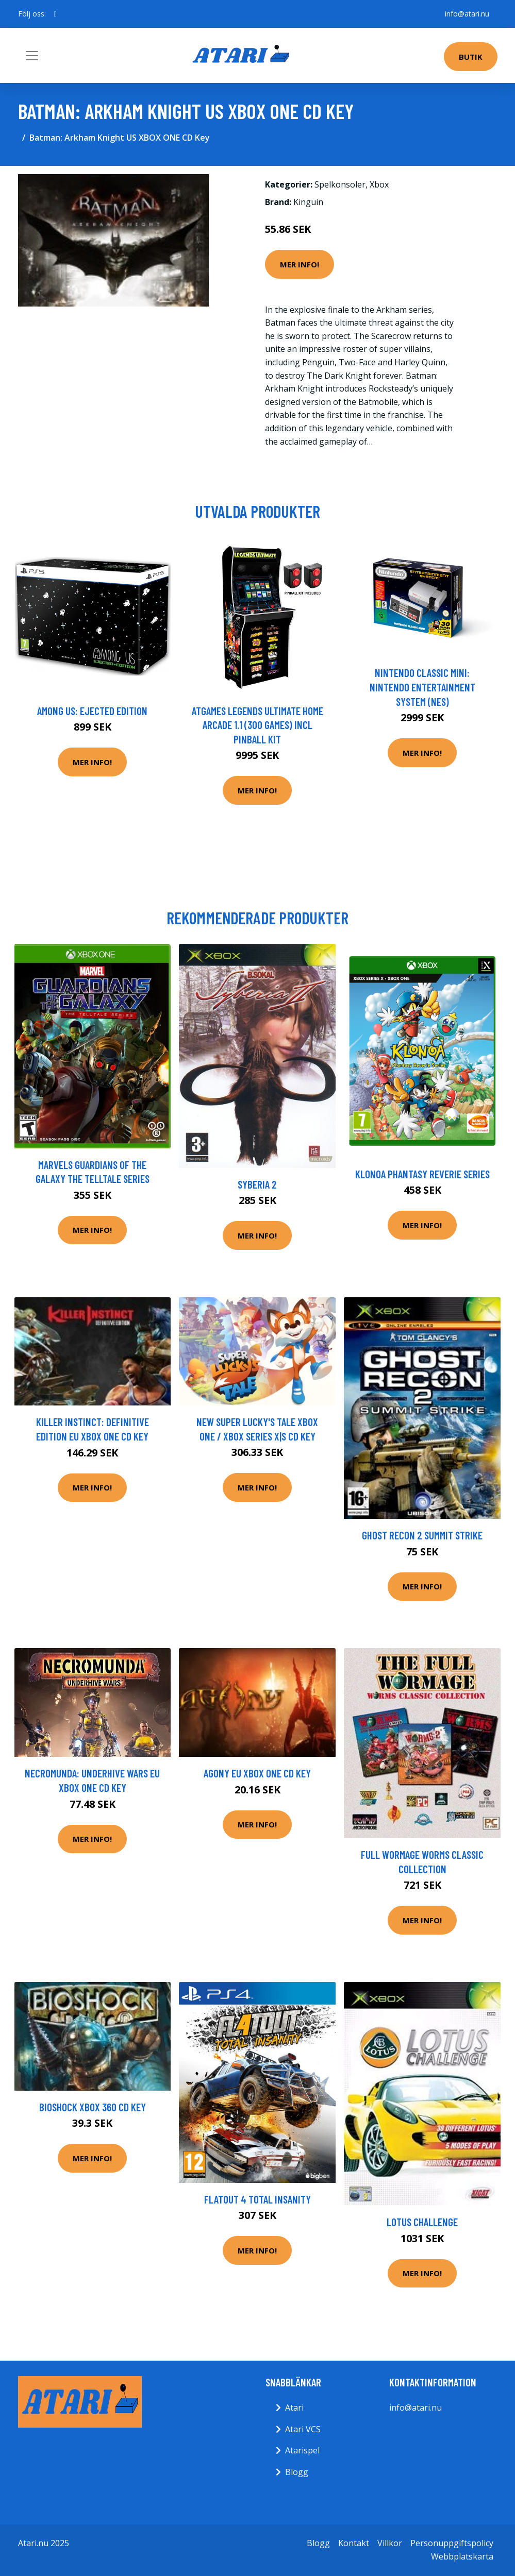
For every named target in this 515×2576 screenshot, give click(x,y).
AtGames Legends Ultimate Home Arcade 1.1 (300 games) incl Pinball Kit (257, 724)
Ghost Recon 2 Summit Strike (422, 1535)
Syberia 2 (257, 1184)
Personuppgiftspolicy (451, 2543)
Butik (471, 57)
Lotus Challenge (422, 2221)
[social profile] (55, 14)
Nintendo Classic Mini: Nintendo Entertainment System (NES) (422, 686)
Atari (294, 2407)
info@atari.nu (467, 14)
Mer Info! (299, 264)
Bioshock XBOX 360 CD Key (92, 2106)
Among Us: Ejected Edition (92, 710)
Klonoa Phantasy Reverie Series (422, 1173)
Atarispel (302, 2450)
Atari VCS (303, 2429)
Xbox (379, 184)
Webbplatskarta (462, 2556)
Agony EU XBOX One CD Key (257, 1773)
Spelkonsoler (340, 184)
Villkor (389, 2543)
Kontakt (353, 2543)
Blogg (296, 2472)
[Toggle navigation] (32, 55)
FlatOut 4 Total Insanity (257, 2199)
